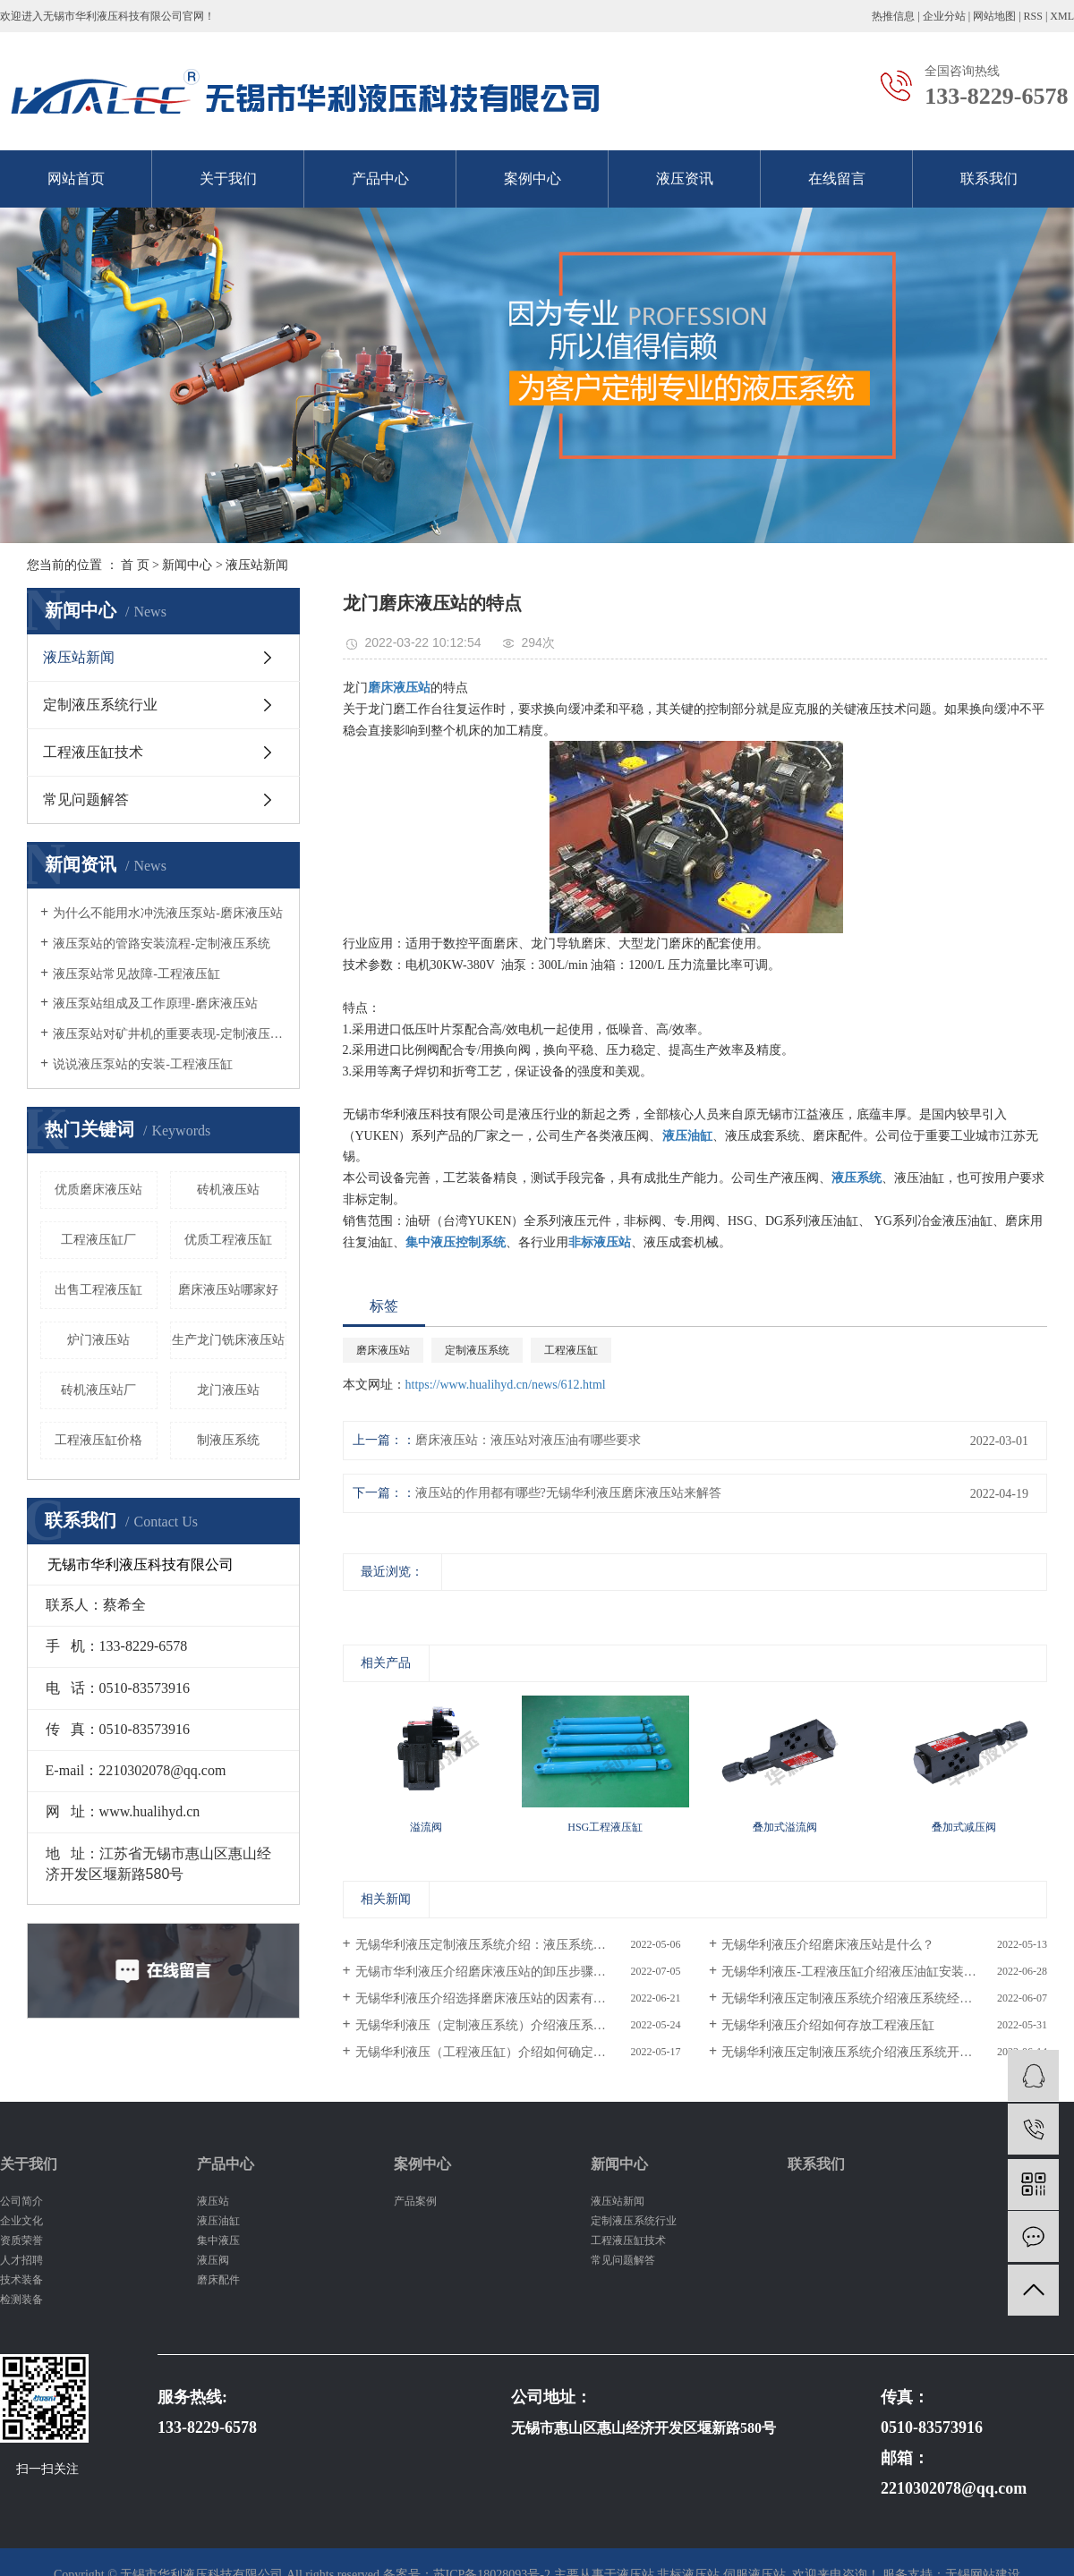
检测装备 (21, 2299)
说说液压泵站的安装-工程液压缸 (143, 1064)
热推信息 (893, 16)
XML (1062, 16)
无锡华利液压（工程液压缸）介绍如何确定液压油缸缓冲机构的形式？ (518, 2052)
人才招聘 (21, 2260)
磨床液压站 (383, 1350)
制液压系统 (228, 1440)
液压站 (213, 2201)
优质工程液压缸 (228, 1239)
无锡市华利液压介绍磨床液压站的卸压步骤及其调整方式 (512, 1971)
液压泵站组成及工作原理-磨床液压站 (155, 1003)
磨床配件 (218, 2280)
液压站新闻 (257, 565)
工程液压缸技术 (93, 752)
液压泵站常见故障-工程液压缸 (136, 974)
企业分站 (944, 16)
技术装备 (21, 2280)
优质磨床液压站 (98, 1189)
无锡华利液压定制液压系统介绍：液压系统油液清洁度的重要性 (518, 1944)
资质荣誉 (21, 2240)
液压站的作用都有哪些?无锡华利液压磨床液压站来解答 (568, 1493)
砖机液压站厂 (98, 1390)
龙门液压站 (228, 1390)
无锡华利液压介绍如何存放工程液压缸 (827, 2025)
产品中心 (380, 178)
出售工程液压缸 (98, 1290)
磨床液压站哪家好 (228, 1290)
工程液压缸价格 (98, 1440)
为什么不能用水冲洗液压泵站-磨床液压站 (168, 913)
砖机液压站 (228, 1189)
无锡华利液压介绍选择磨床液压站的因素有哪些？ (493, 1998)
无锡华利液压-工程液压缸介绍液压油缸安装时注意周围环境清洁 (884, 1971)
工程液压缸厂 (98, 1239)
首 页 (135, 565)
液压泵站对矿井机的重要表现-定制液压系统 (169, 1034)
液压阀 (213, 2260)
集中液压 (218, 2240)
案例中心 (532, 178)
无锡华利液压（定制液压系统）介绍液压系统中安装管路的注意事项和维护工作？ (518, 2025)
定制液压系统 (477, 1350)
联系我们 (989, 178)
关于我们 (228, 178)
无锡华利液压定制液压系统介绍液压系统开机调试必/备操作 (884, 2052)
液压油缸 (218, 2221)
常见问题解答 (86, 799)
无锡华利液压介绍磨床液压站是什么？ (827, 1944)
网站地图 (994, 16)
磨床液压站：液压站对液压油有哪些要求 (528, 1440)
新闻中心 (187, 565)
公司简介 (21, 2201)
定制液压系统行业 (100, 704)
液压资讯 (684, 178)
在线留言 (836, 178)
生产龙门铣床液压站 (228, 1340)
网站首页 (76, 178)
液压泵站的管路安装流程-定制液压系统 (161, 943)
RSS (1033, 16)
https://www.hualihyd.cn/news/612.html (505, 1384)
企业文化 (21, 2221)
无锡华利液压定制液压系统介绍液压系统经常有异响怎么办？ (884, 1998)
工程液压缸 (571, 1350)
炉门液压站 (98, 1340)
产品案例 (415, 2201)
